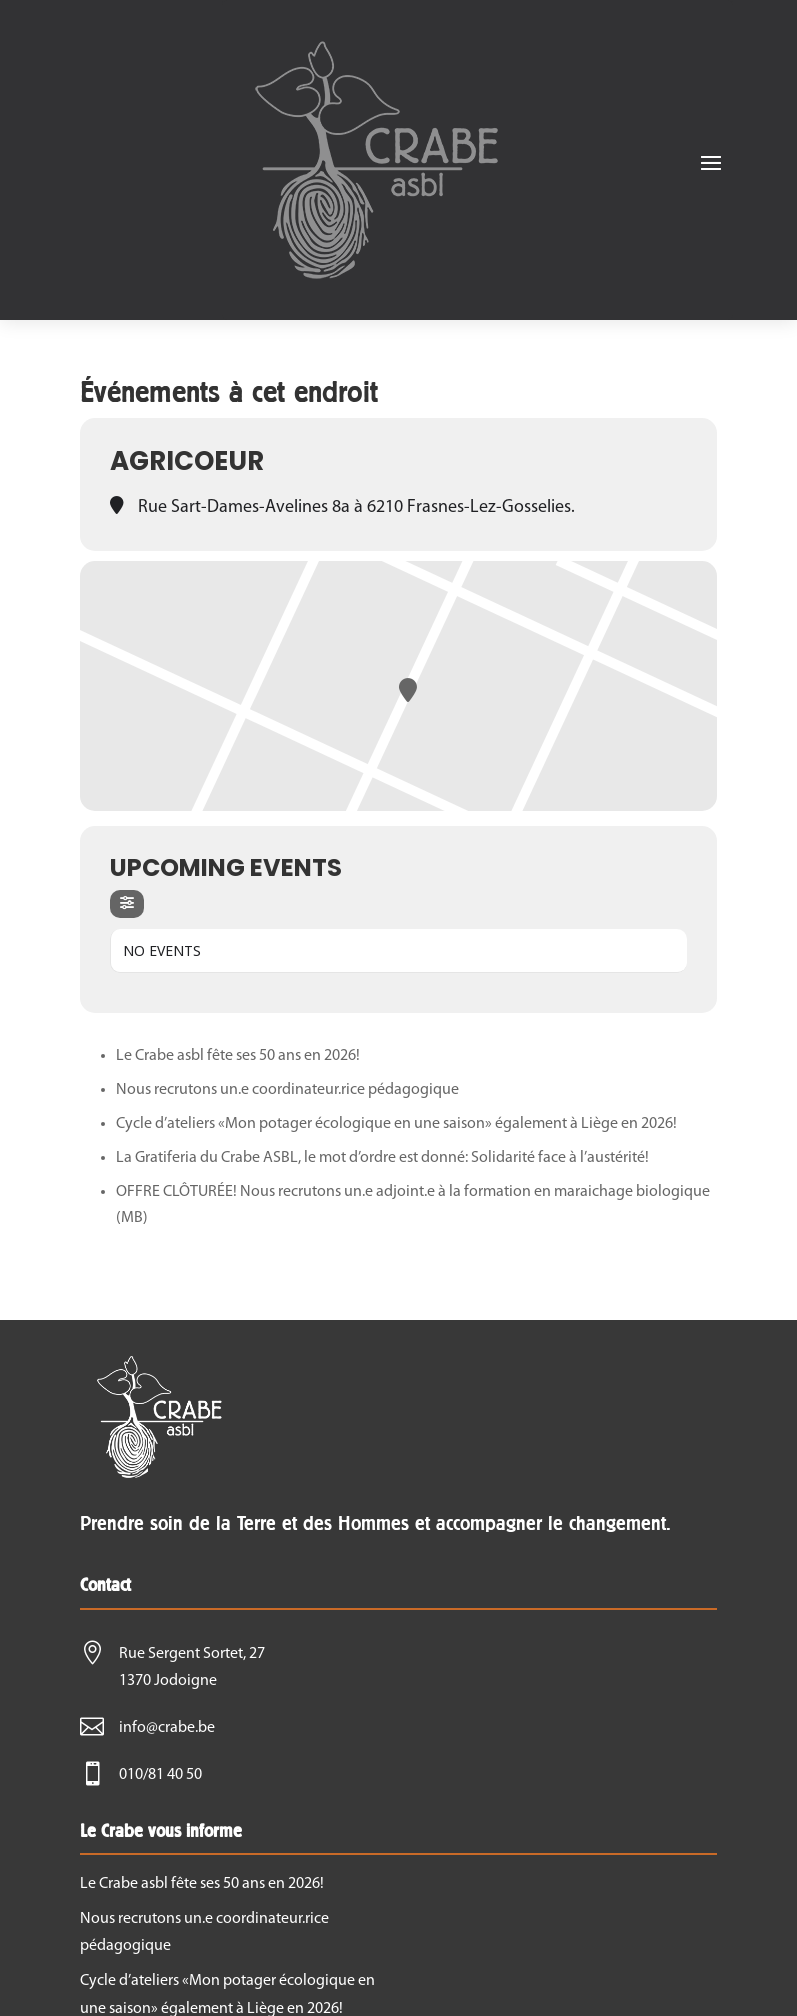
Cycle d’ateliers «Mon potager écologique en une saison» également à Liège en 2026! (396, 1124)
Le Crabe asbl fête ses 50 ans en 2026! (238, 1056)
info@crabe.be (167, 1728)
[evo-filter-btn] (127, 904)
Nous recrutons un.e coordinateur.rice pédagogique (287, 1090)
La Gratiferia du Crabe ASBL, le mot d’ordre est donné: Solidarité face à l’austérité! (382, 1158)
